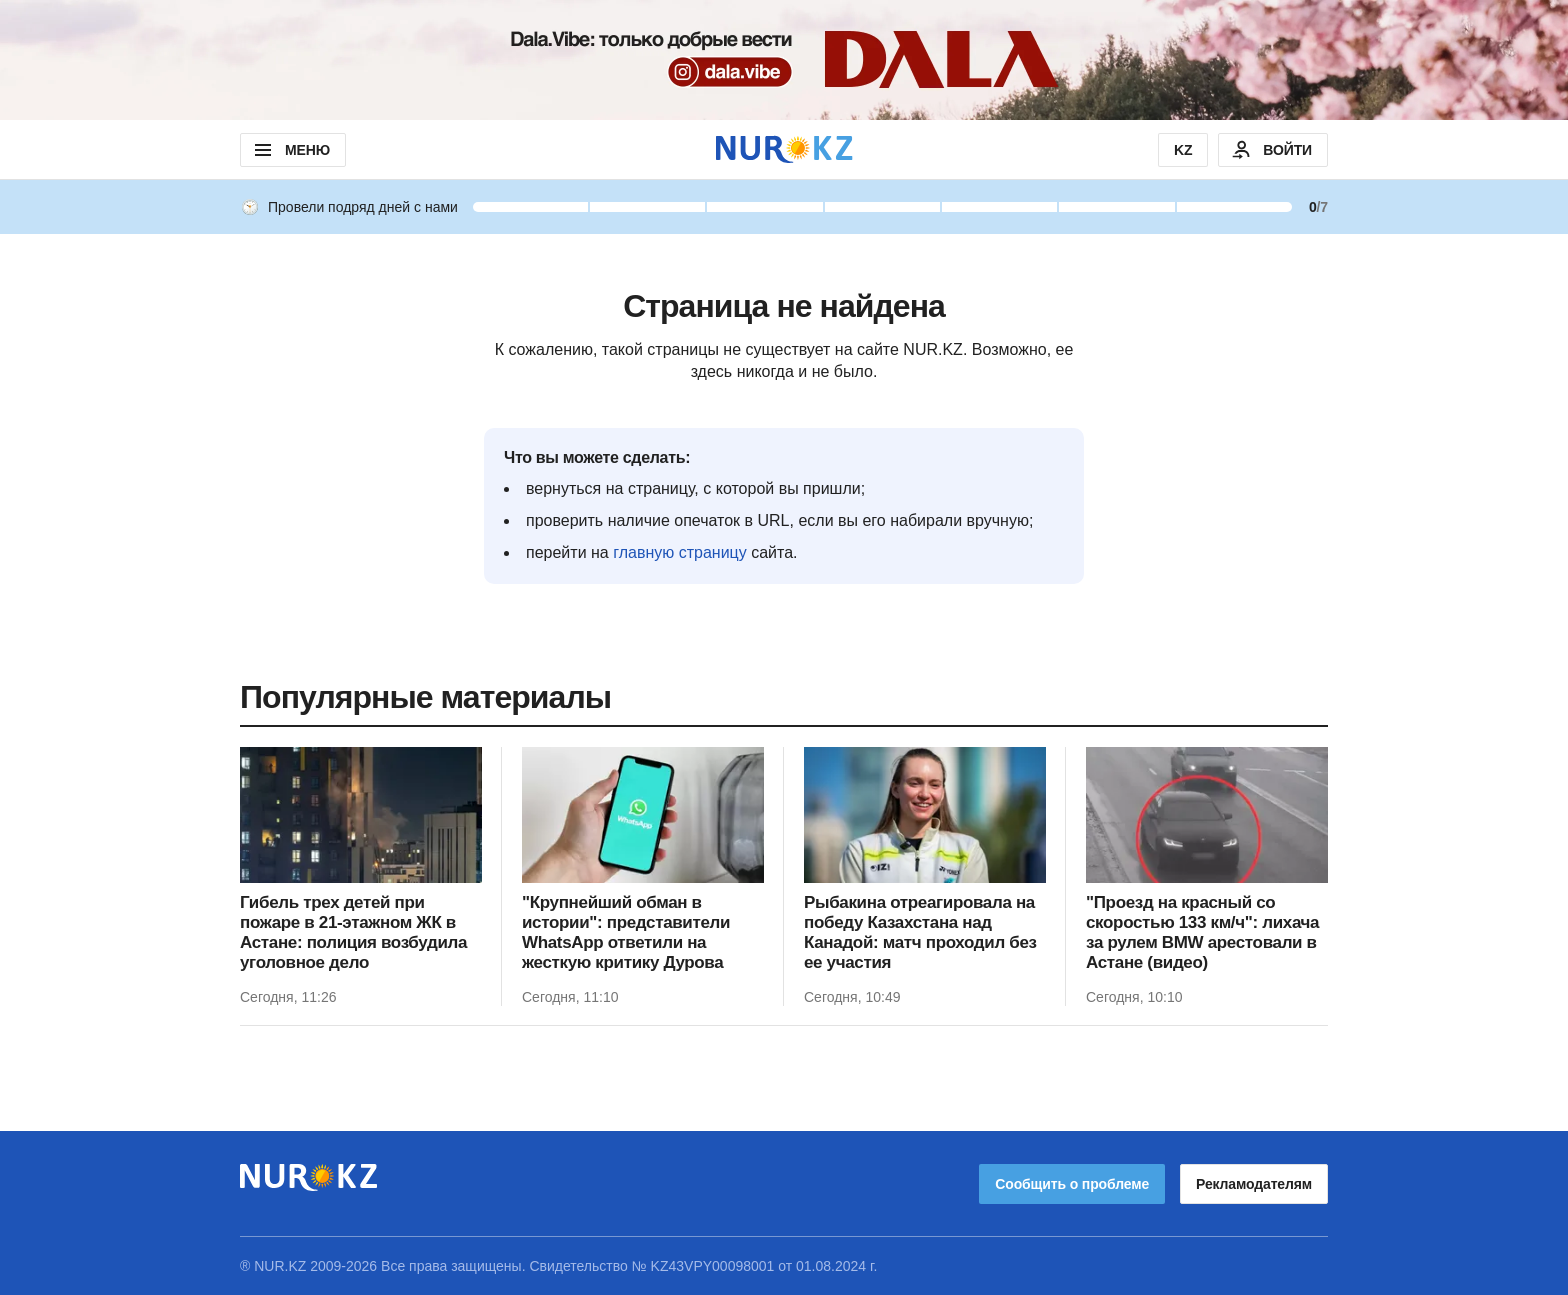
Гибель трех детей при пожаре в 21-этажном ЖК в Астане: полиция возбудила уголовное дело (353, 932)
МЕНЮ (290, 150)
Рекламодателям (1254, 1184)
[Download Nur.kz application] (784, 60)
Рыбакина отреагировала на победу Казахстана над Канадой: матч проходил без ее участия (920, 932)
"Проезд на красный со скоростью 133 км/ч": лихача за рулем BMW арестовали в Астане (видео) (1202, 932)
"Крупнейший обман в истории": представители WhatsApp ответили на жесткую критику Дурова (626, 932)
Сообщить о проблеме (1072, 1184)
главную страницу (680, 552)
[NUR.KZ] (784, 149)
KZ (1183, 150)
